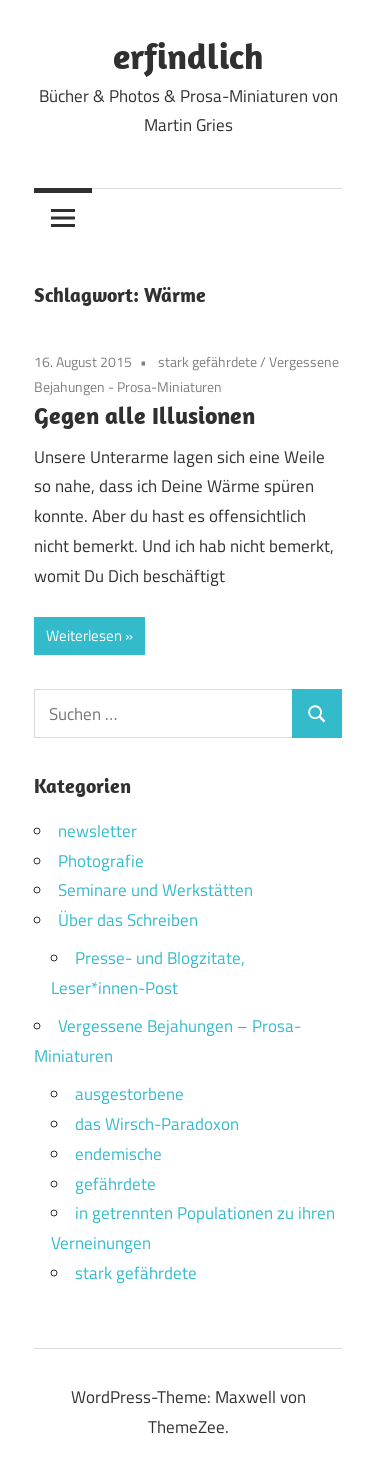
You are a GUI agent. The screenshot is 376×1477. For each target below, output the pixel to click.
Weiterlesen (84, 635)
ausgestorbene (129, 1094)
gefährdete (115, 1184)
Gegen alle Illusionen (144, 415)
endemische (118, 1154)
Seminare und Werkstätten (155, 890)
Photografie (101, 861)
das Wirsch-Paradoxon (157, 1124)
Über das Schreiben (128, 920)
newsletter (97, 831)
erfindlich (188, 55)
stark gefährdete (207, 361)
